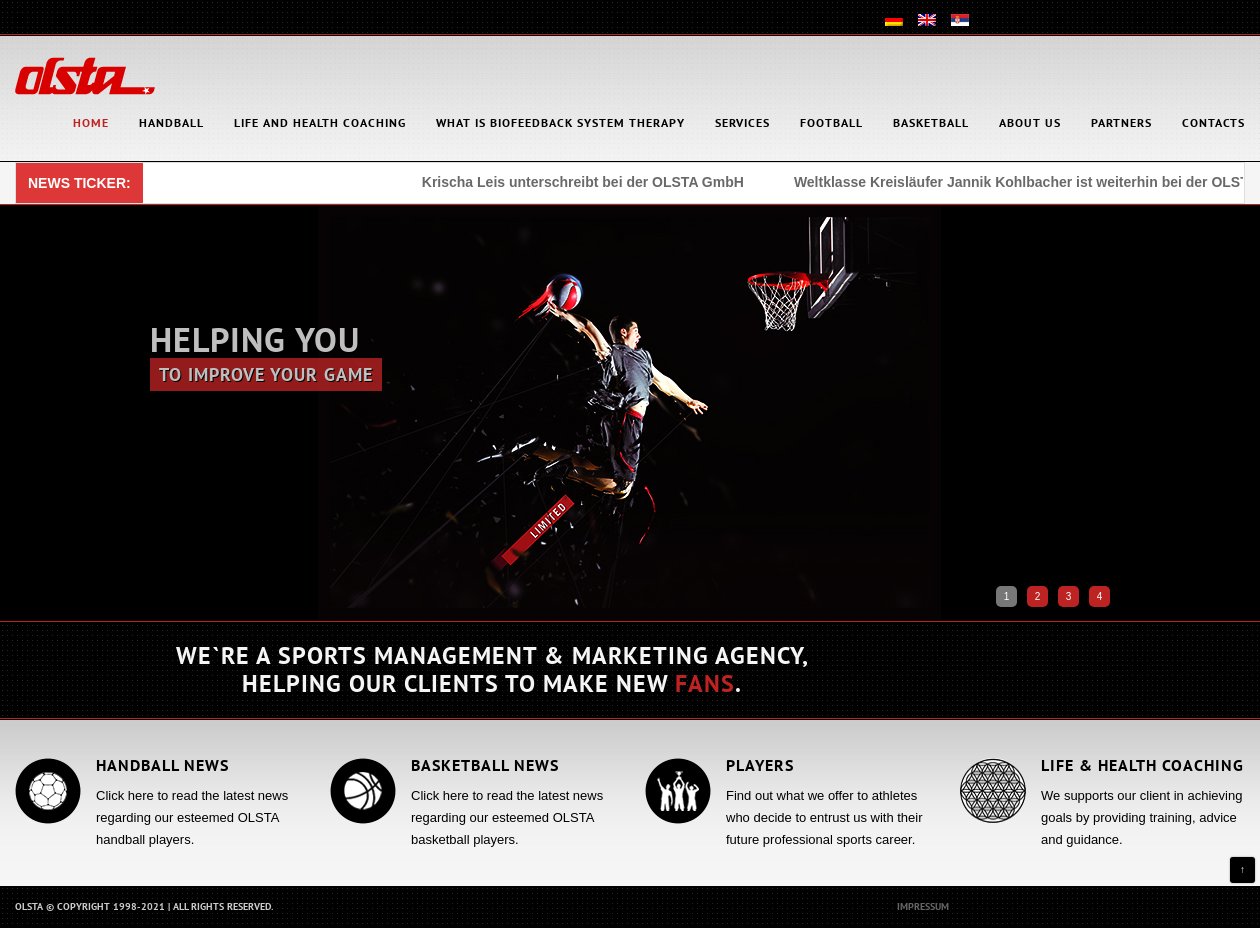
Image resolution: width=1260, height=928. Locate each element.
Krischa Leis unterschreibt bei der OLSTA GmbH (585, 182)
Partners (1121, 122)
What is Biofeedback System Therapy (560, 122)
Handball (171, 122)
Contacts (1213, 122)
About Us (1030, 122)
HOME (91, 122)
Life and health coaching (320, 122)
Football (831, 122)
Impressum (923, 906)
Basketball (931, 122)
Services (742, 122)
